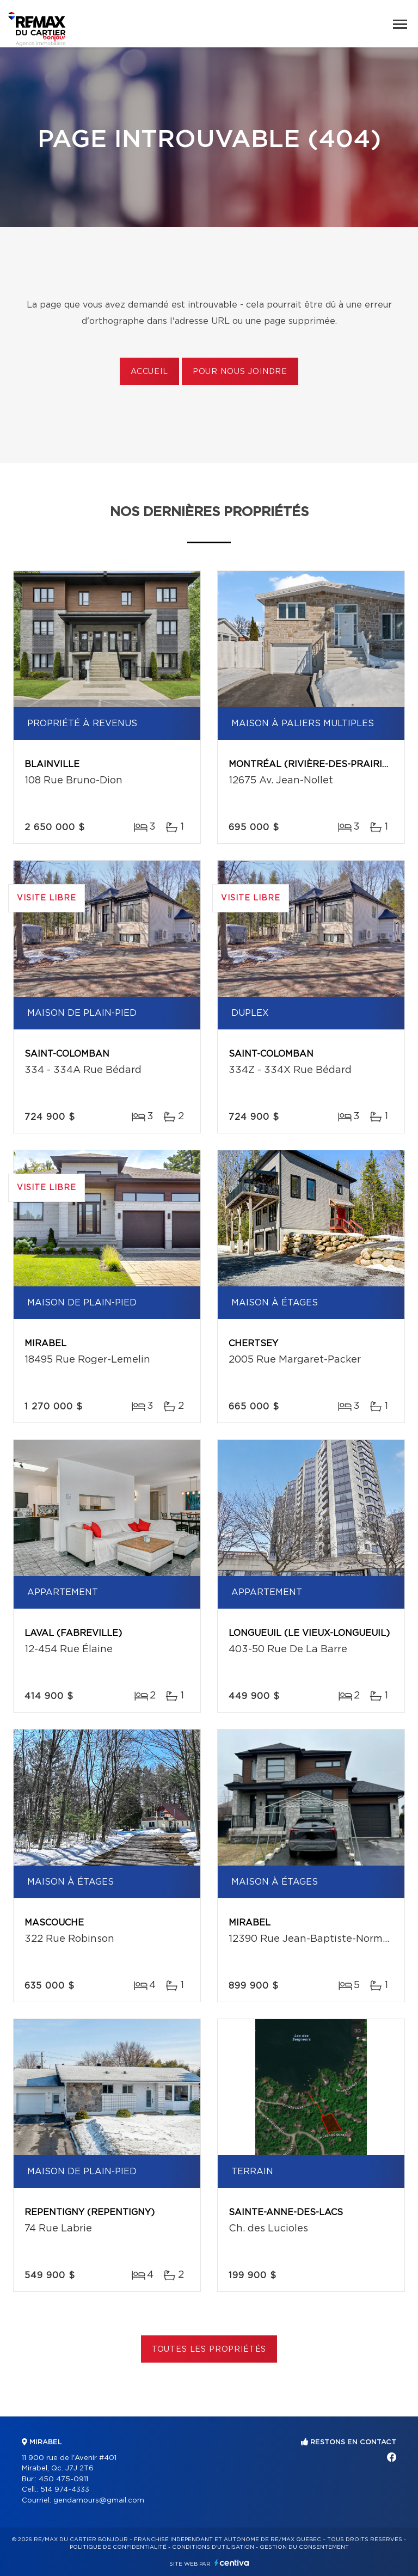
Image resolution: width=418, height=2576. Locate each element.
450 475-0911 (63, 2479)
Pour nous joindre (240, 372)
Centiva (231, 2562)
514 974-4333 (64, 2489)
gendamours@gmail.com (98, 2500)
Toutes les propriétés (209, 2349)
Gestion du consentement (304, 2547)
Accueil (149, 372)
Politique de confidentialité (118, 2547)
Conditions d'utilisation (213, 2547)
